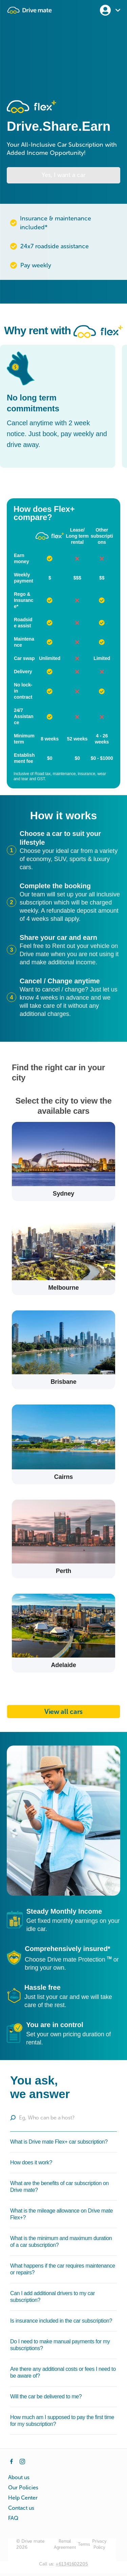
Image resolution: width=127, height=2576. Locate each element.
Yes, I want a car (63, 175)
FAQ (13, 2518)
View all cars (63, 1711)
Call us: (63, 2564)
